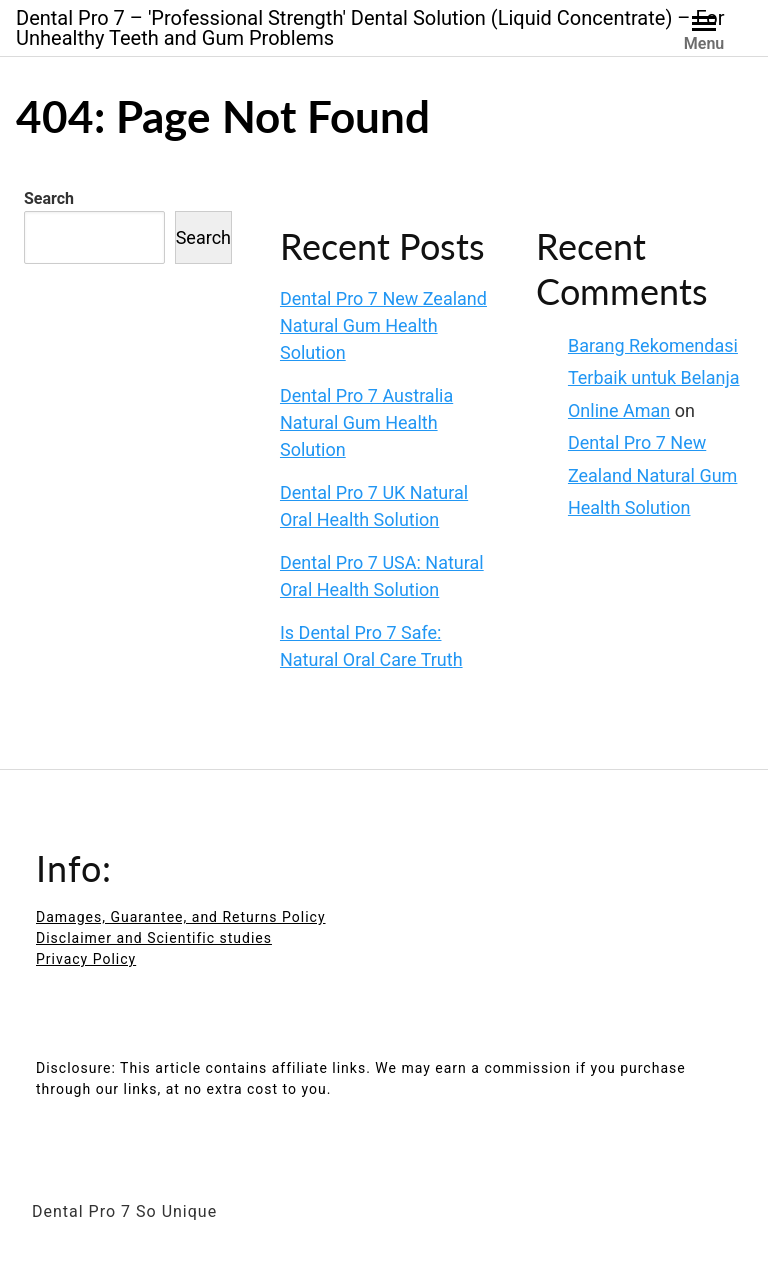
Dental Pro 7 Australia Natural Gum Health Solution (366, 422)
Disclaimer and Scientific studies (154, 938)
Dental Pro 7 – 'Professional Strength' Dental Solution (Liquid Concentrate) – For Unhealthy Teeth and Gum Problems (370, 28)
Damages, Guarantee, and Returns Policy (181, 917)
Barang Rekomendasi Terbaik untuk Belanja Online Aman (654, 378)
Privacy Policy (86, 959)
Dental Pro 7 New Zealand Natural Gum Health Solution (383, 325)
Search (49, 198)
